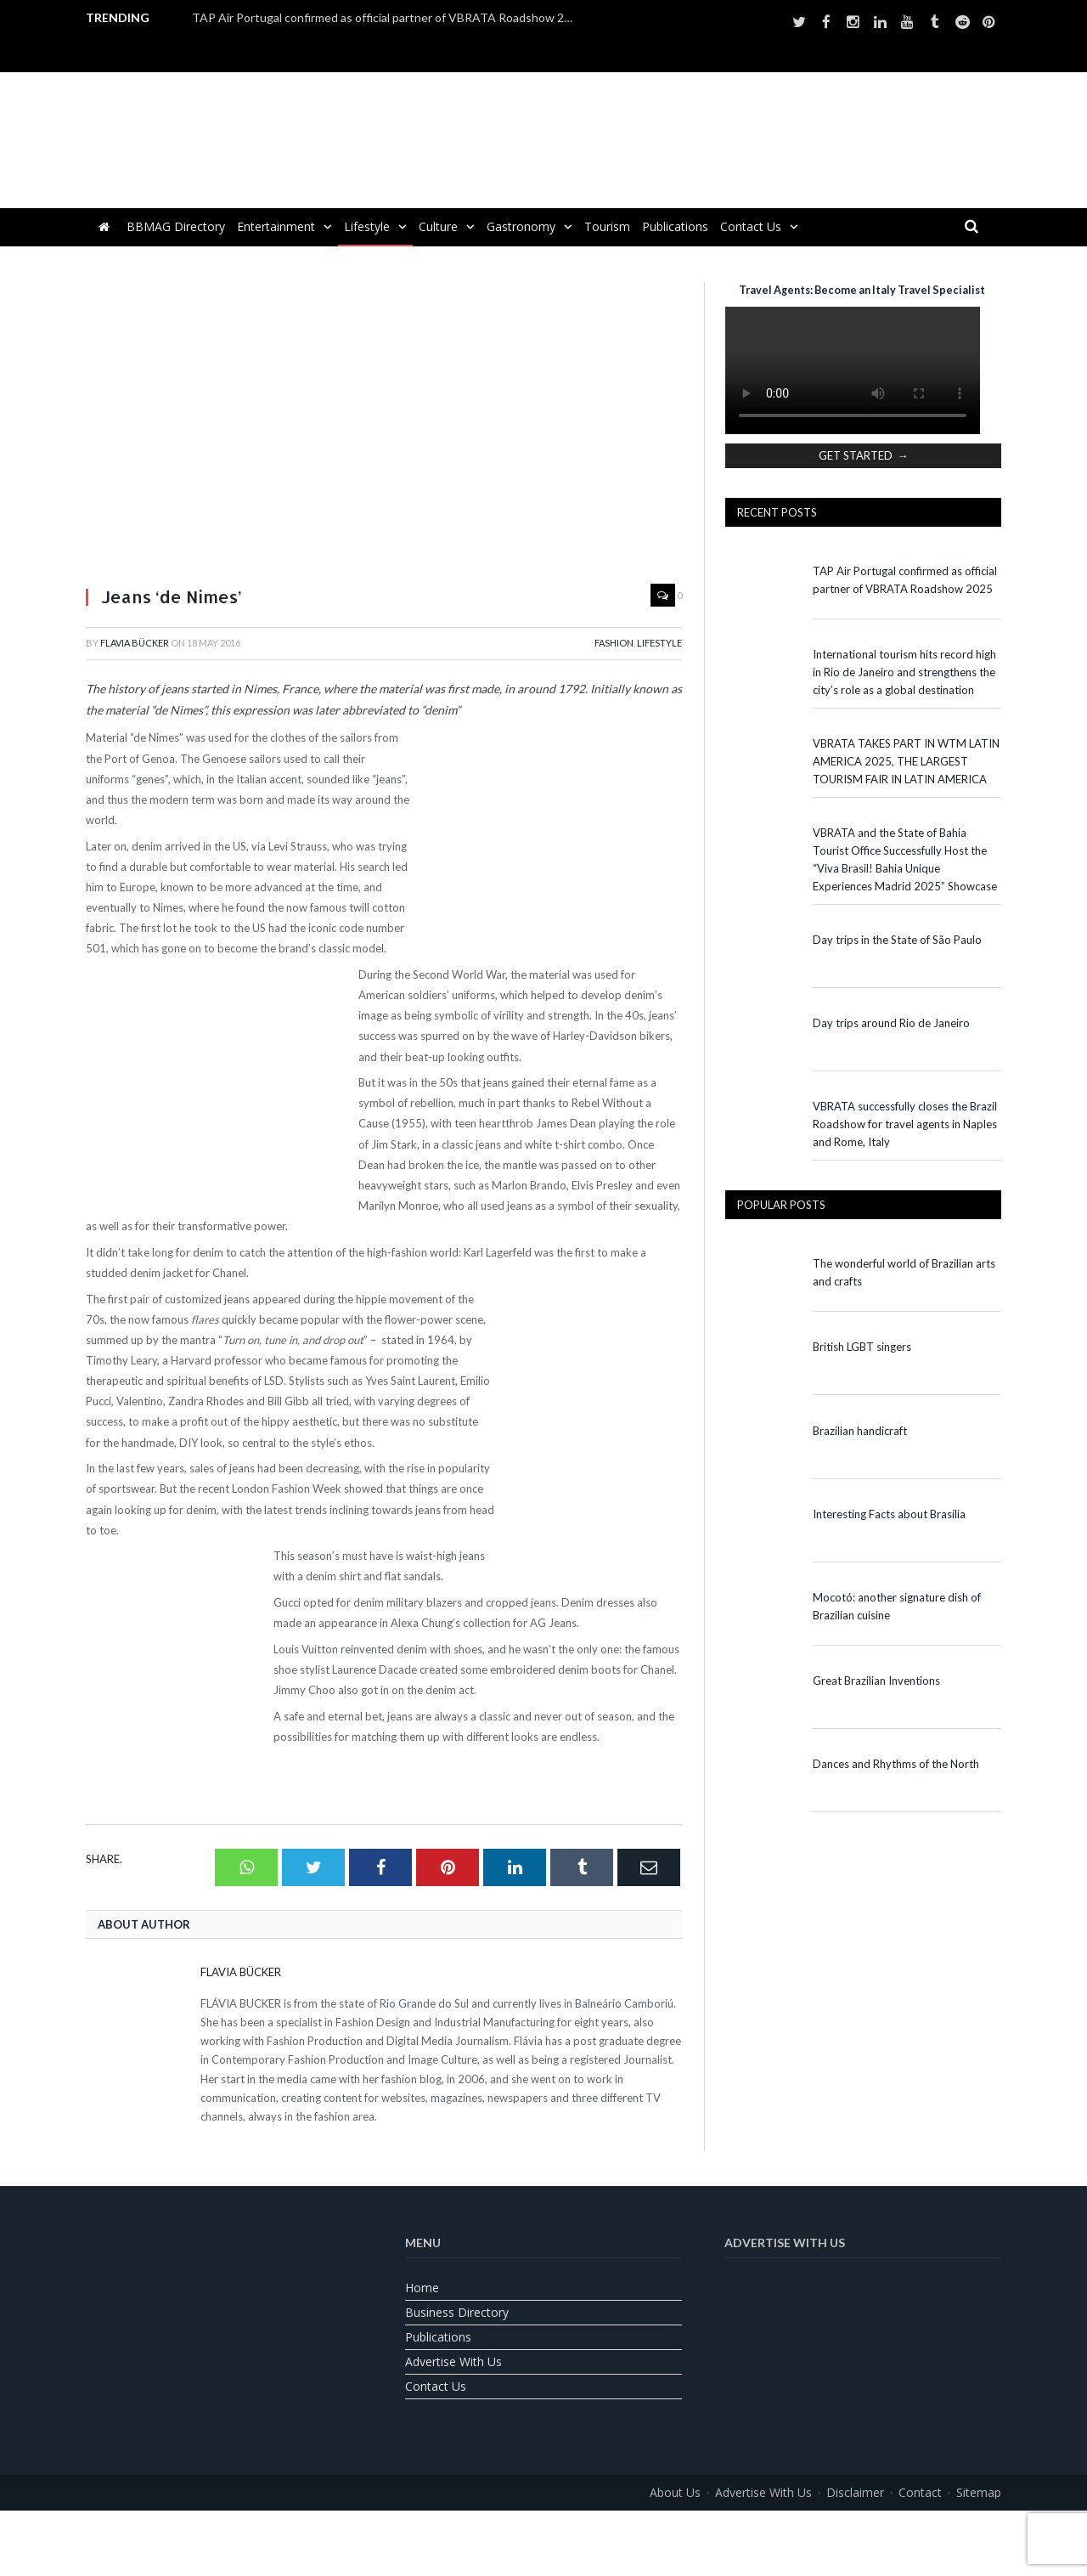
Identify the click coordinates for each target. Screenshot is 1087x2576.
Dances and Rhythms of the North (896, 1764)
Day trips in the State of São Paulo (897, 939)
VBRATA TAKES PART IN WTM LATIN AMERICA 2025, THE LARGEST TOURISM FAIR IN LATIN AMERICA (906, 761)
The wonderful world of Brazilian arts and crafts (904, 1272)
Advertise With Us (453, 2361)
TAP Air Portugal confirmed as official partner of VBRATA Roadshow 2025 (387, 17)
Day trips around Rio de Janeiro (891, 1023)
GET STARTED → (864, 455)
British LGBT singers (862, 1346)
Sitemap (978, 2492)
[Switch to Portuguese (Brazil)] (543, 2530)
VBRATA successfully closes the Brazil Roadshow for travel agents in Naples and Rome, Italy (905, 1124)
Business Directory (457, 2312)
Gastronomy (521, 226)
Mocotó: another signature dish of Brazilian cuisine (897, 1606)
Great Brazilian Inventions (876, 1680)
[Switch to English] (501, 2530)
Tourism (607, 226)
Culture (438, 226)
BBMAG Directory (176, 226)
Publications (675, 226)
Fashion (614, 642)
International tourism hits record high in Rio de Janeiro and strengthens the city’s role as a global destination (904, 672)
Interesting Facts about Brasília (889, 1514)
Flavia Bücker (134, 642)
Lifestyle (367, 226)
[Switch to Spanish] (586, 2530)
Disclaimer (855, 2492)
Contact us (750, 226)
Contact (920, 2492)
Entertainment (276, 226)
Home (422, 2287)
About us (675, 2492)
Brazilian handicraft (860, 1431)
